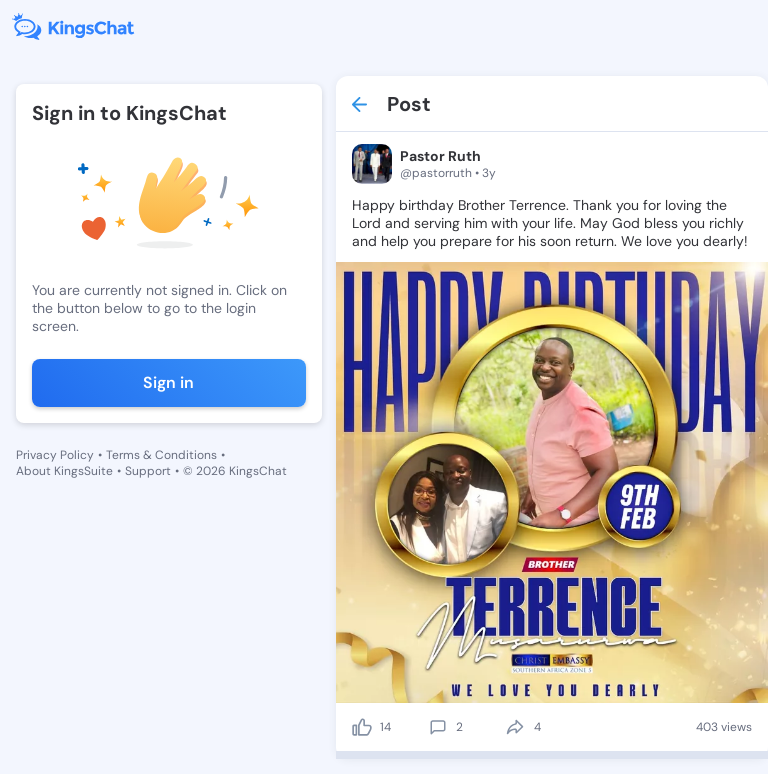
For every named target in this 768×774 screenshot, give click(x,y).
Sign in (168, 382)
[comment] (438, 727)
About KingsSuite (64, 471)
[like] (362, 727)
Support (148, 471)
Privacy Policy (55, 455)
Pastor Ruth (440, 156)
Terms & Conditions (161, 455)
